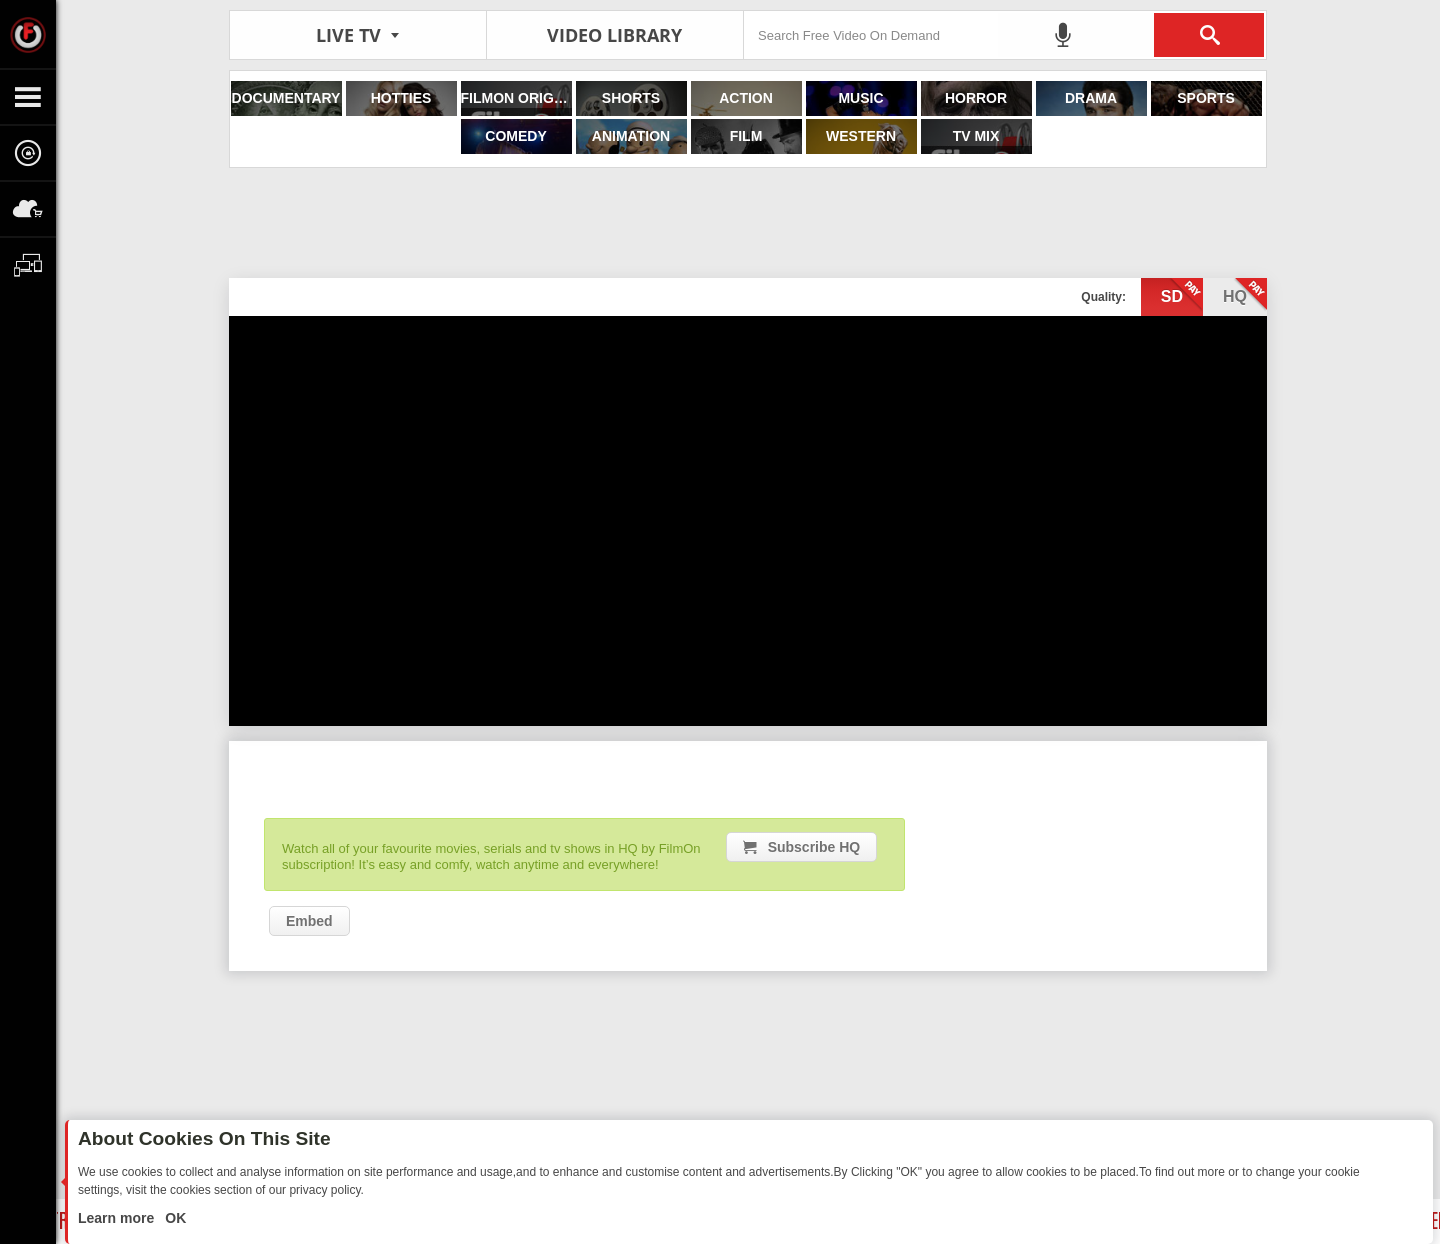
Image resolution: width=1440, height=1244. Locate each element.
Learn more (118, 1218)
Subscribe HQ (814, 847)
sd (1182, 295)
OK (173, 1218)
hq (1245, 295)
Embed (309, 921)
